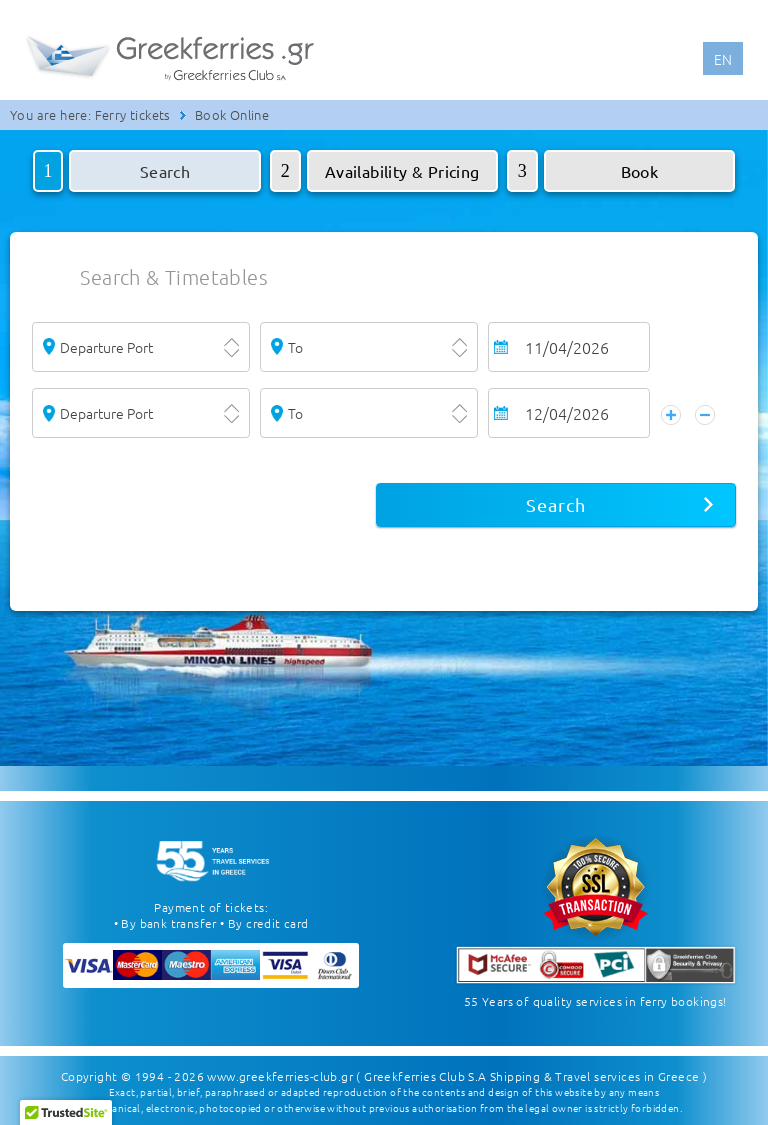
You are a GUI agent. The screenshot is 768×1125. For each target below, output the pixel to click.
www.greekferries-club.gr (280, 1075)
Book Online (232, 114)
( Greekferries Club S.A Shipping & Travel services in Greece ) (531, 1075)
